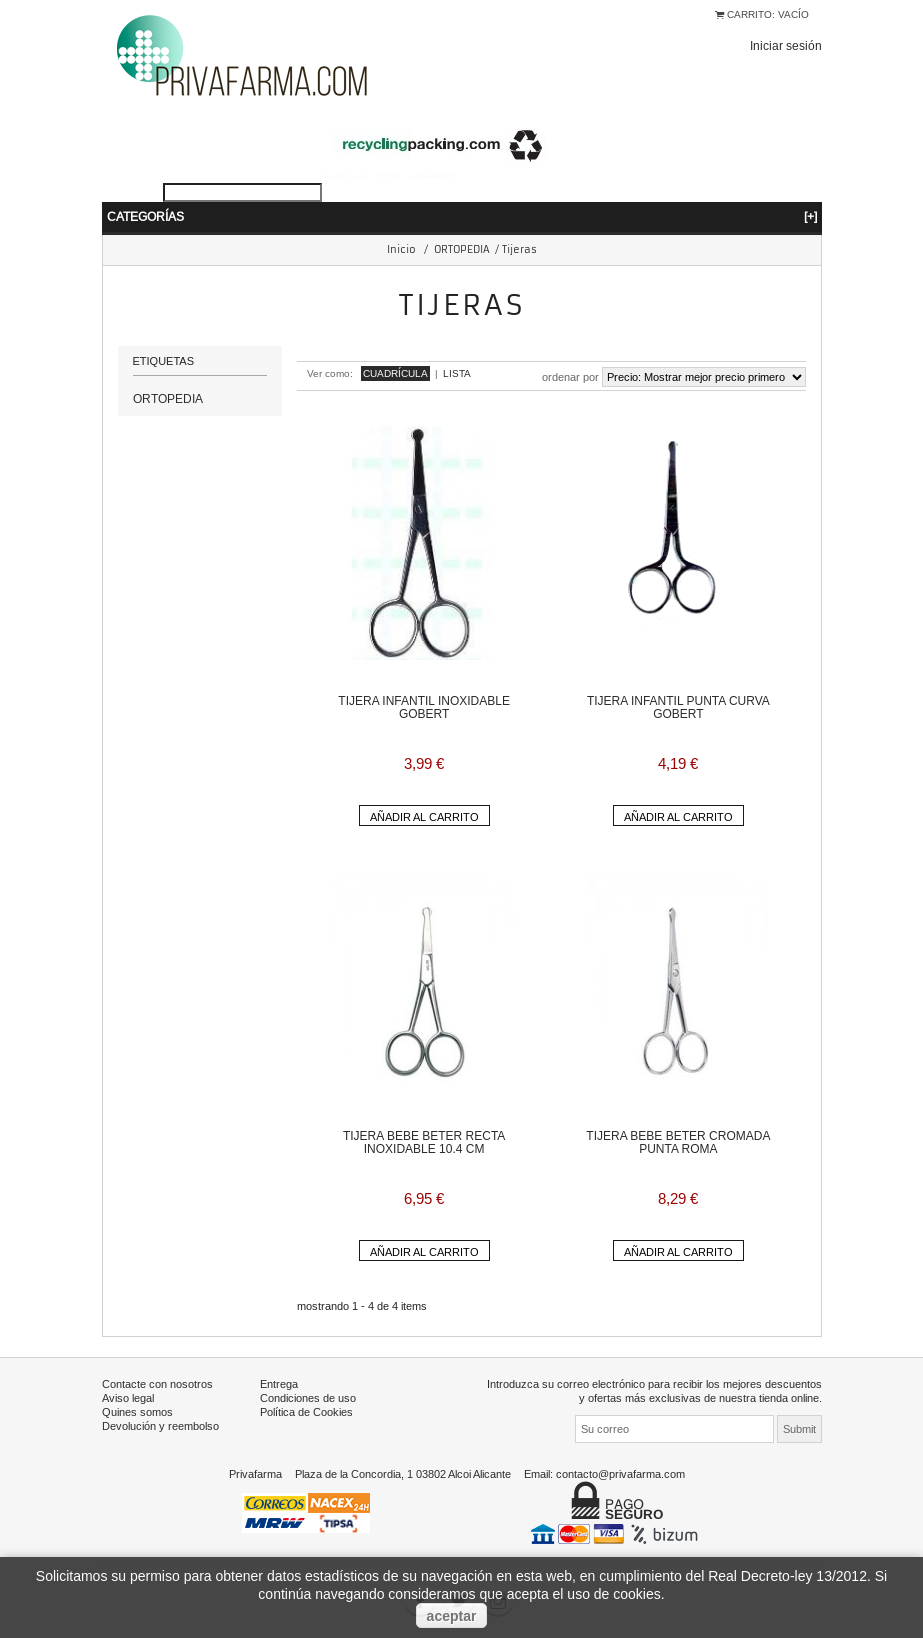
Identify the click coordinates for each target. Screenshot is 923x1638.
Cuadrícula (395, 373)
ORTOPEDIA (462, 249)
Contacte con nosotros (157, 1384)
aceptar (452, 1616)
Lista (457, 373)
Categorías (462, 216)
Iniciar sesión (786, 45)
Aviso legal (128, 1398)
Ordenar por (570, 377)
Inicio (401, 249)
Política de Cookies (306, 1412)
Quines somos (137, 1412)
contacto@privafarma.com (620, 1474)
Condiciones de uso (308, 1398)
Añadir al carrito (424, 817)
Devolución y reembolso (160, 1426)
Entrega (279, 1384)
